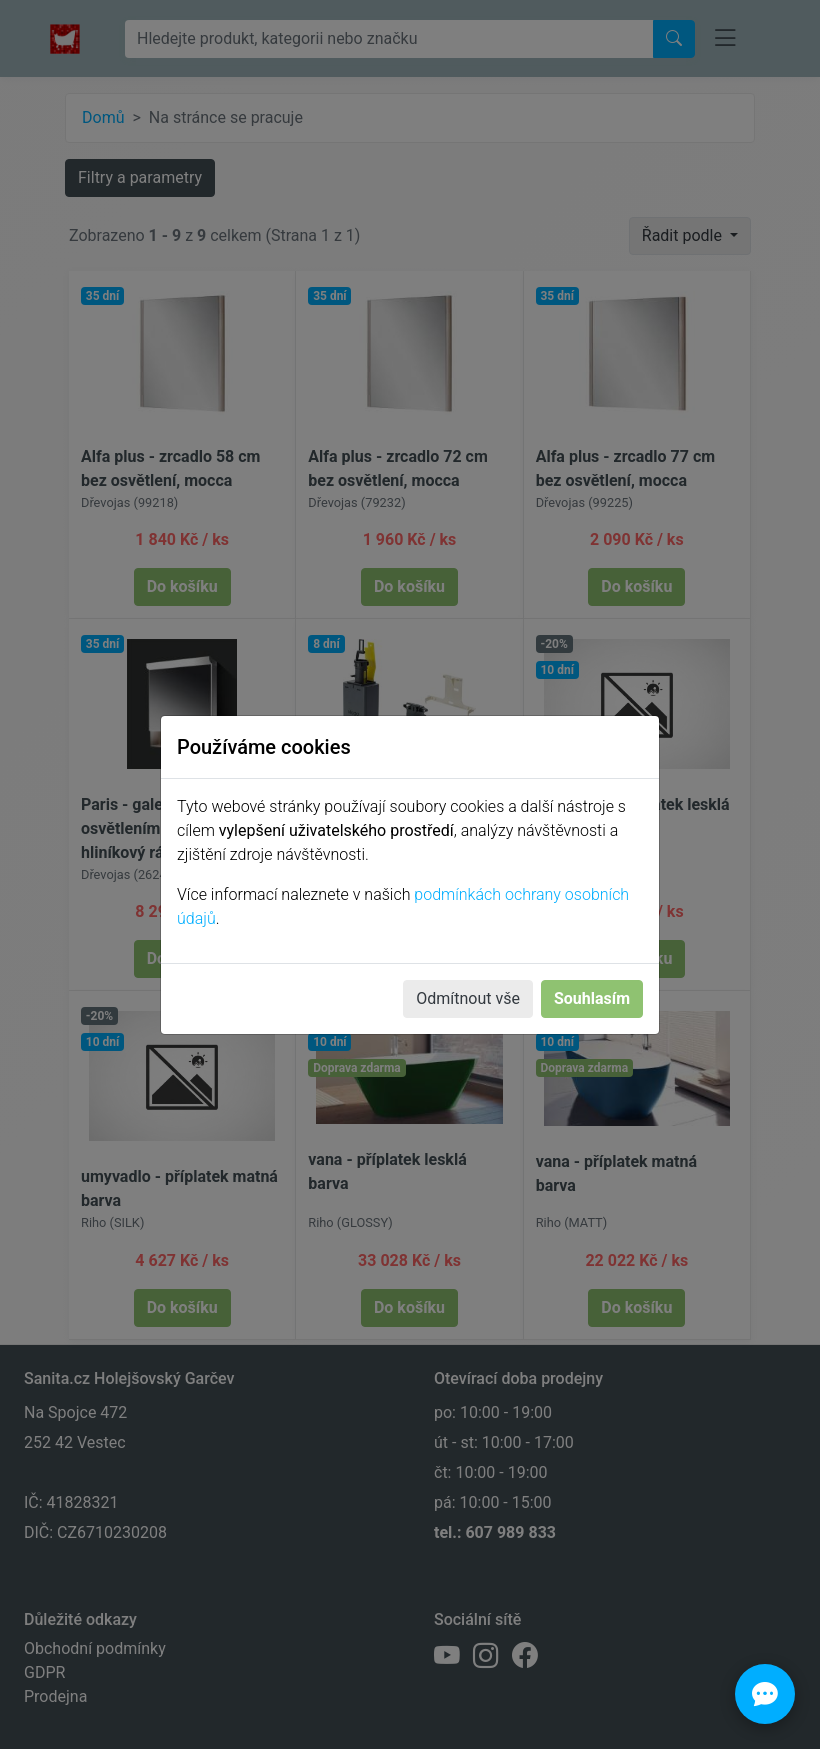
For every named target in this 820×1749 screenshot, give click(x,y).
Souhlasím (592, 998)
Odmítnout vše (468, 998)
